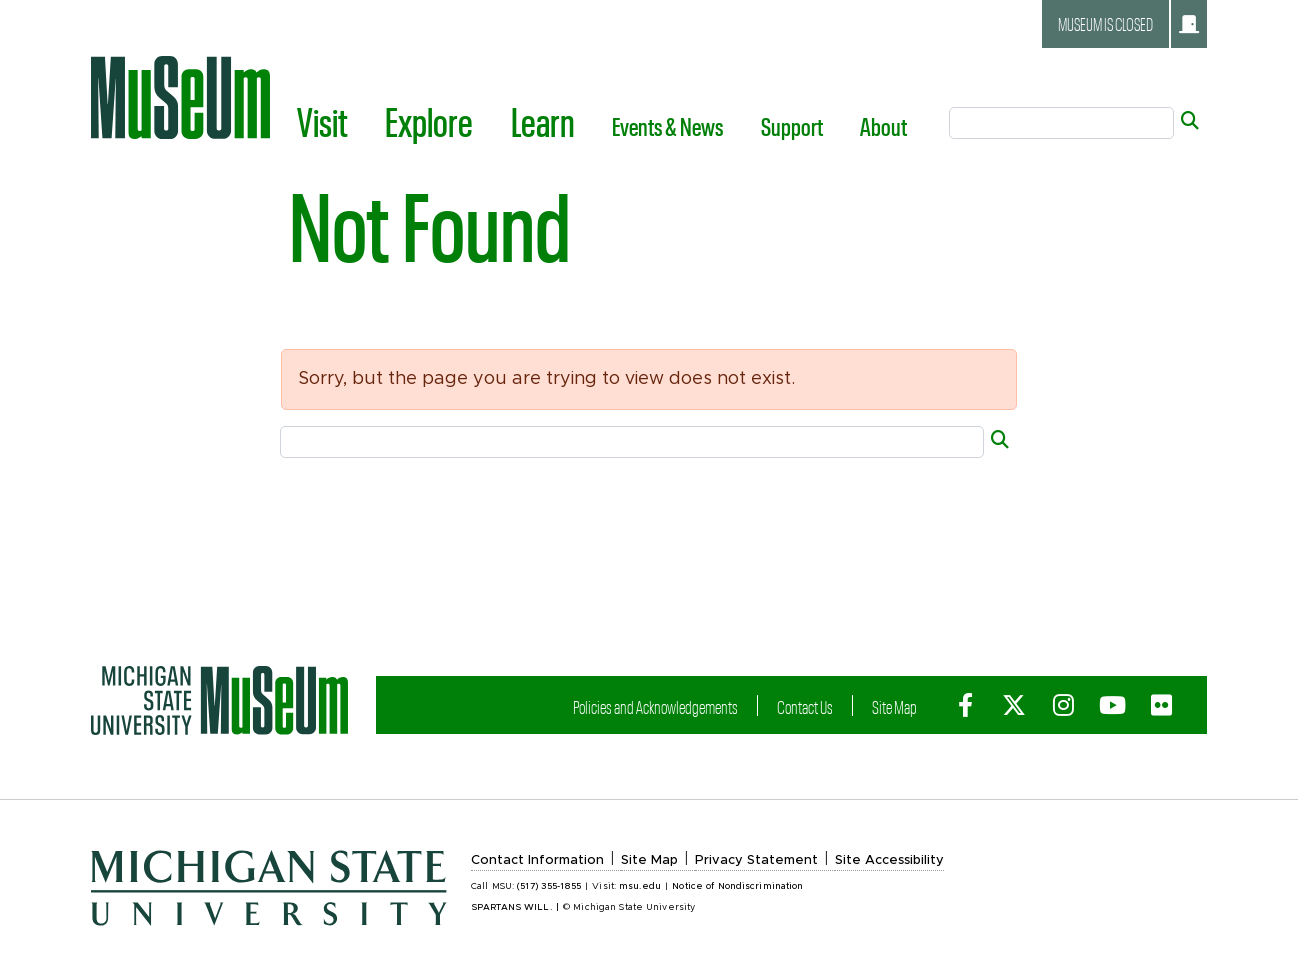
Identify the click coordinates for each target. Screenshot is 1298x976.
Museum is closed (1128, 24)
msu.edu (640, 886)
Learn (543, 121)
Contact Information (537, 860)
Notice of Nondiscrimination (737, 886)
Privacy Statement (756, 860)
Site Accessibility (889, 860)
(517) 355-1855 (549, 886)
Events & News (667, 126)
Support (792, 126)
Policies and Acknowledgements (655, 706)
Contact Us (805, 706)
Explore (429, 121)
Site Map (894, 706)
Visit (322, 121)
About (883, 126)
